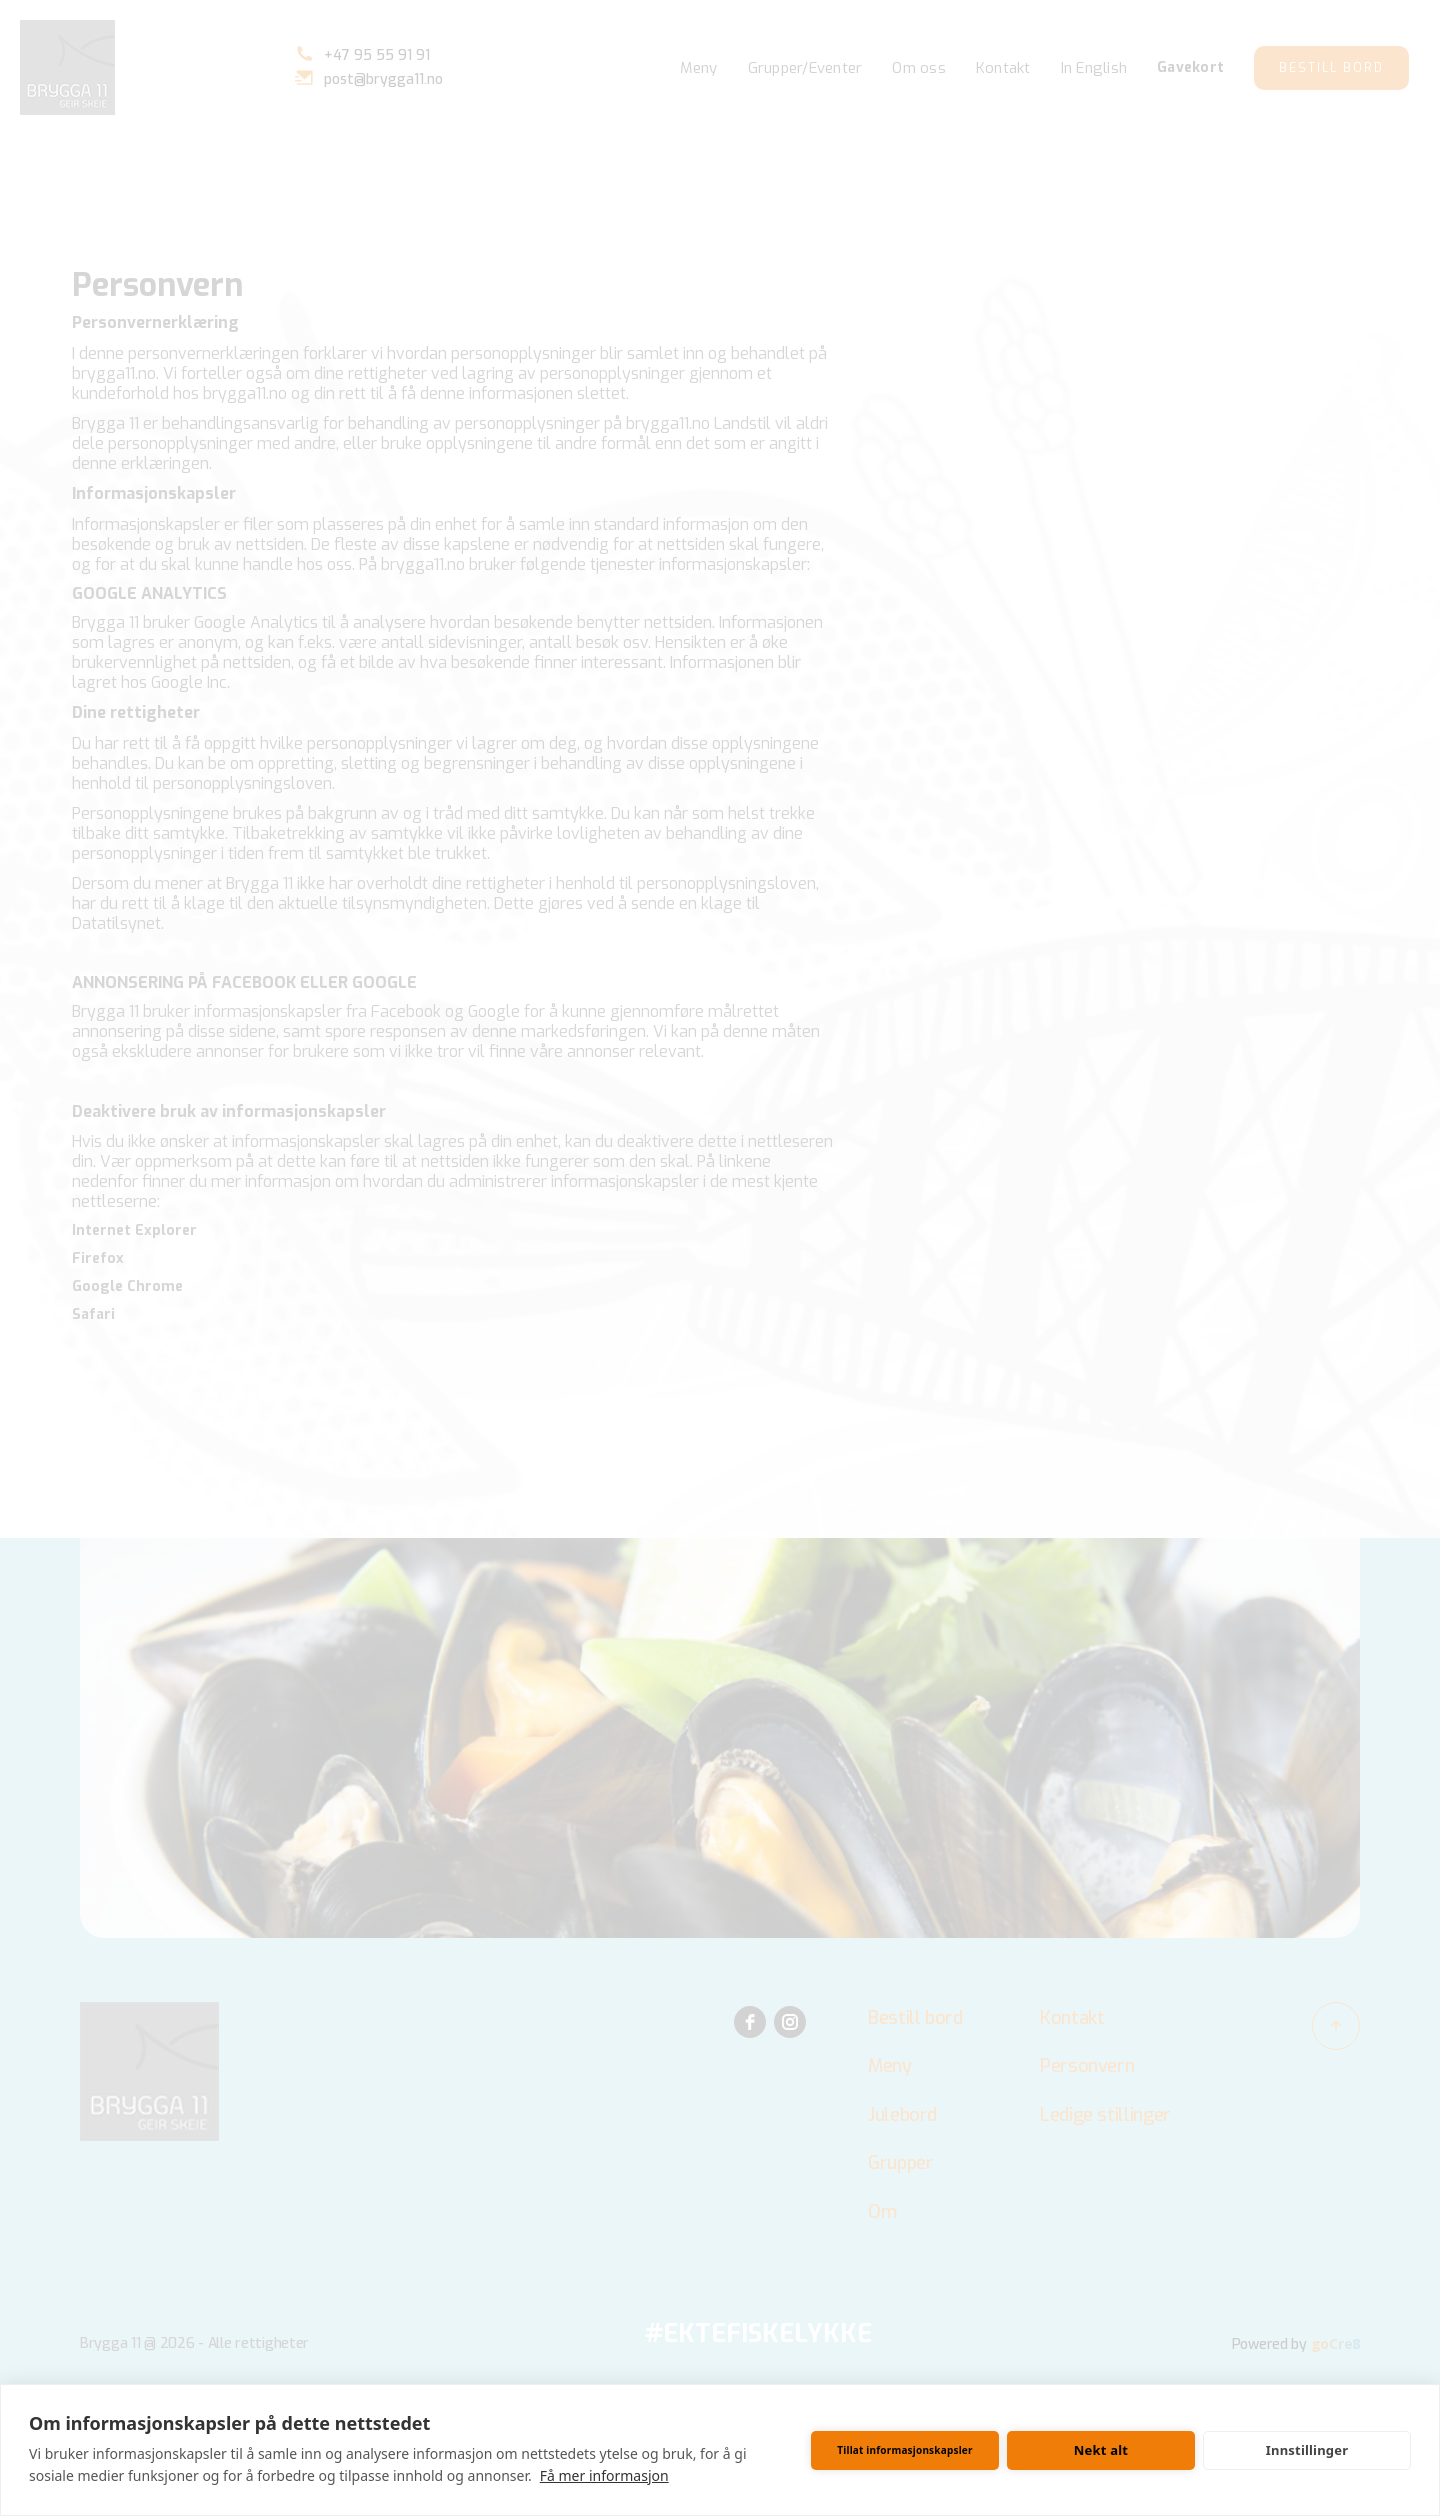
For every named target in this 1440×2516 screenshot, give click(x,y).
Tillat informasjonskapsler (904, 2450)
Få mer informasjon (604, 2475)
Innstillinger (1307, 2450)
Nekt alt (1101, 2450)
